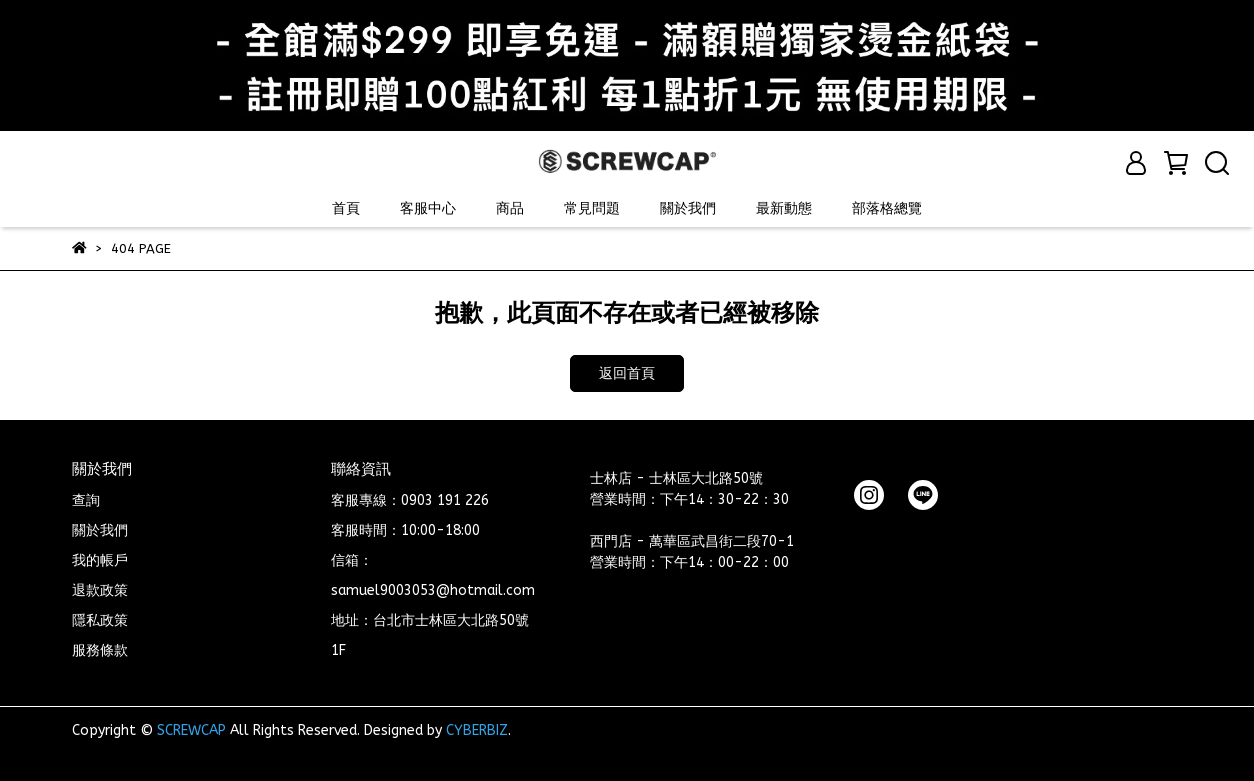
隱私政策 (100, 620)
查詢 (86, 500)
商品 (510, 208)
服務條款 (100, 650)
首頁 (346, 208)
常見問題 (592, 208)
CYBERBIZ (477, 730)
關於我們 (688, 208)
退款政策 (100, 590)
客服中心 (428, 208)
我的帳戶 (100, 560)
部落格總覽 (887, 208)
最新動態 (784, 208)
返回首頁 (627, 373)
